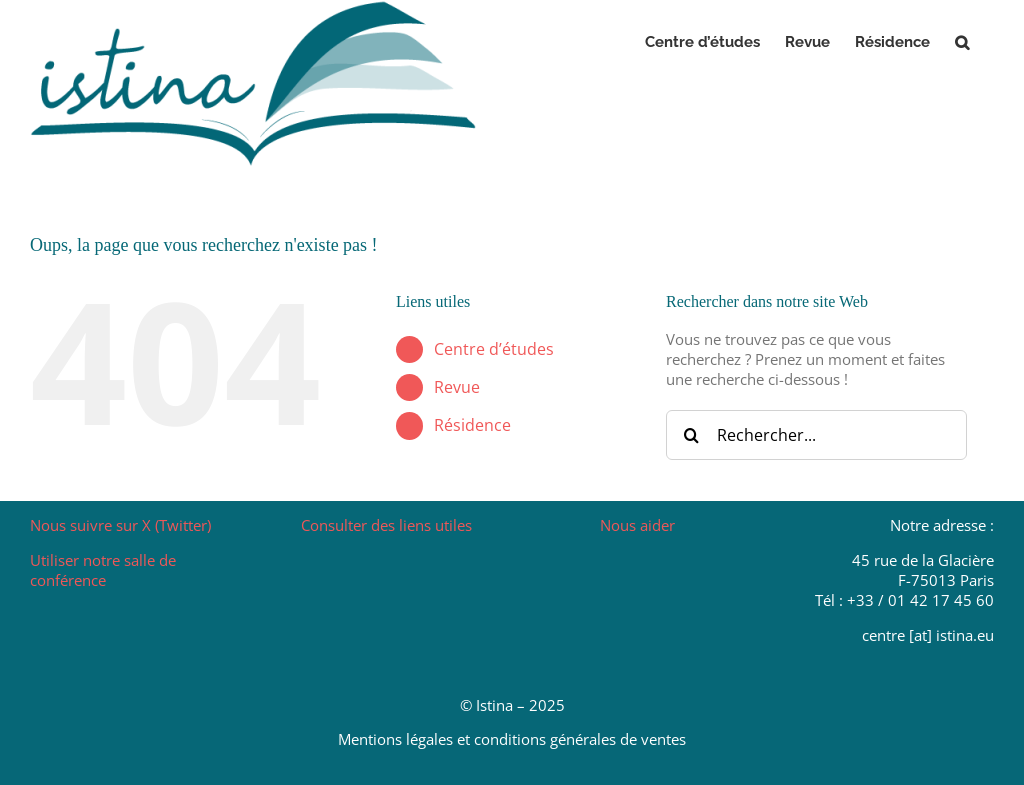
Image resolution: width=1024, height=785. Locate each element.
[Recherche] (691, 435)
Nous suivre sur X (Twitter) (120, 525)
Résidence (472, 425)
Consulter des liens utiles (386, 525)
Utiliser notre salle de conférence (103, 570)
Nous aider (637, 525)
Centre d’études (494, 349)
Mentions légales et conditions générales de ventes (512, 739)
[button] (962, 42)
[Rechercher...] (816, 435)
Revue (457, 387)
